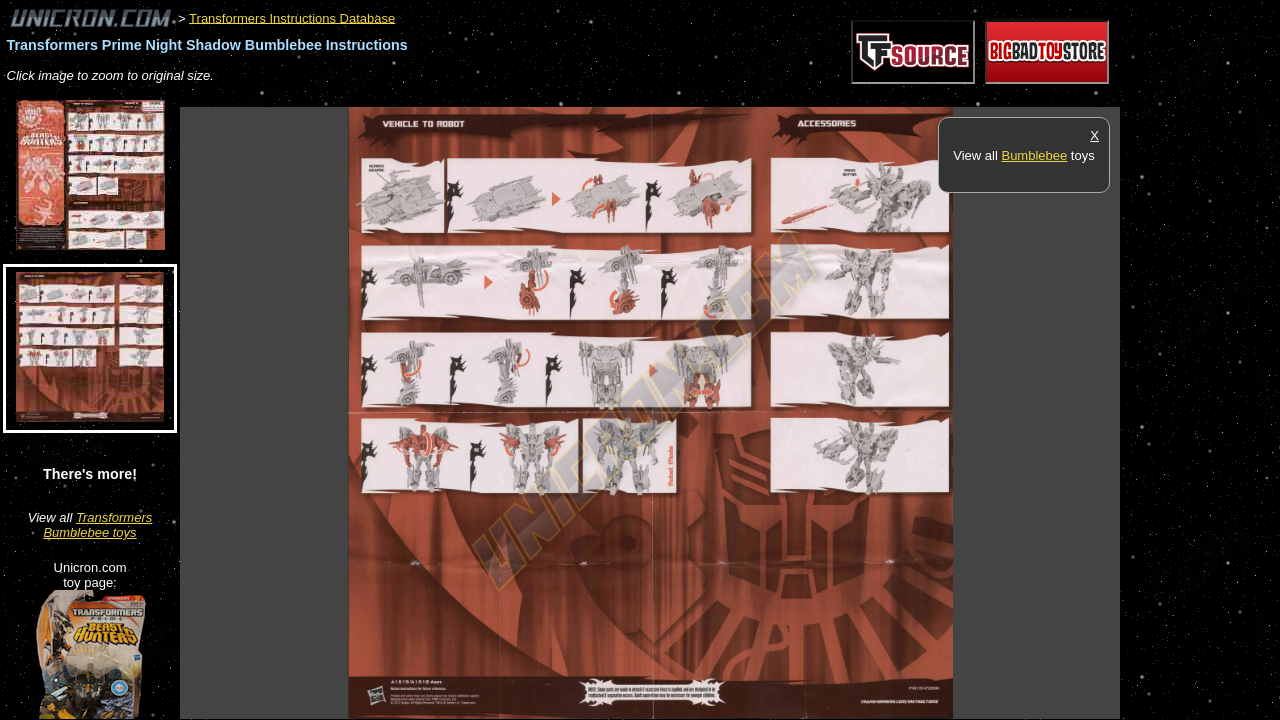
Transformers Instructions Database (292, 17)
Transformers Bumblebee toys (97, 525)
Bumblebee (1034, 155)
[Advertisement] (544, 96)
